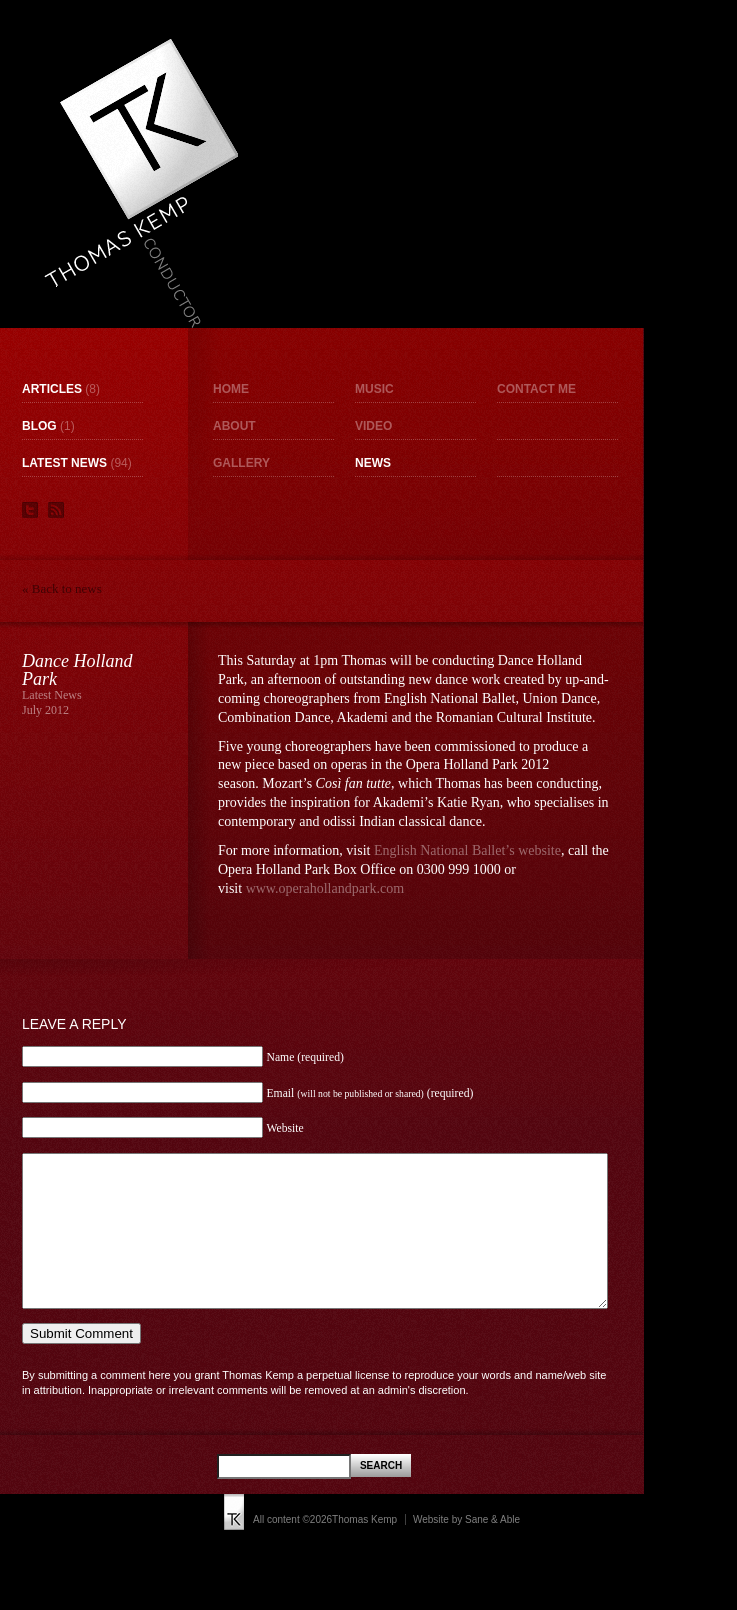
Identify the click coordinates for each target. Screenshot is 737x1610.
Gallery (241, 463)
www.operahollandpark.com (325, 888)
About (234, 426)
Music (374, 389)
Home (231, 389)
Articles (52, 389)
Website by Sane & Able (466, 1549)
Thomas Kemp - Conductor (140, 183)
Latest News (64, 463)
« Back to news (62, 588)
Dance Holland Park (77, 670)
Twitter (30, 510)
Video (373, 426)
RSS (56, 510)
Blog (39, 426)
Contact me (536, 389)
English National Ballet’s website (467, 850)
